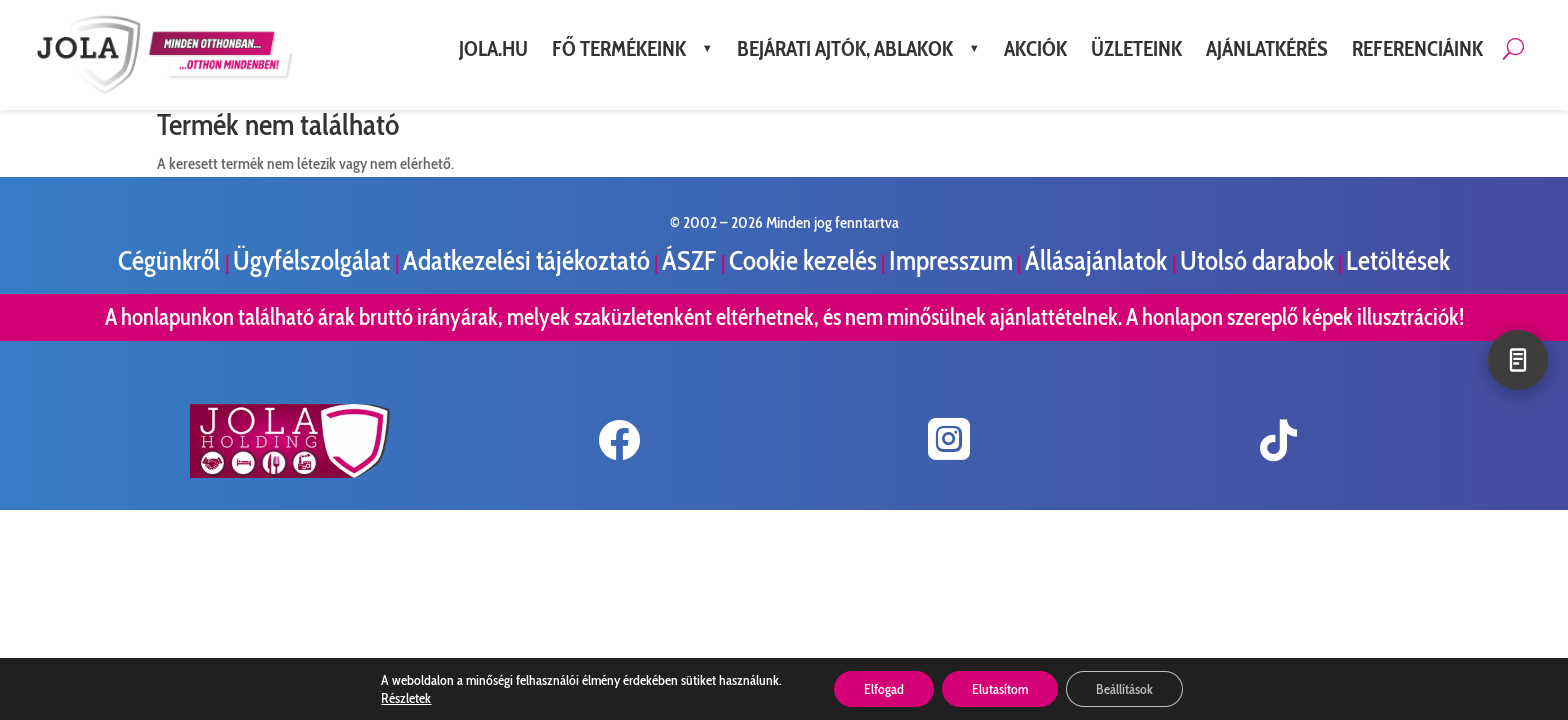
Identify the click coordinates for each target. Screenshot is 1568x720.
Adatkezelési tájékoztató (526, 260)
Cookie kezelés (803, 260)
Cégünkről (171, 260)
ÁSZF (691, 260)
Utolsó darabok (1257, 260)
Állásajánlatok (1098, 260)
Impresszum (951, 260)
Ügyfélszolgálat (314, 260)
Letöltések (1398, 260)
